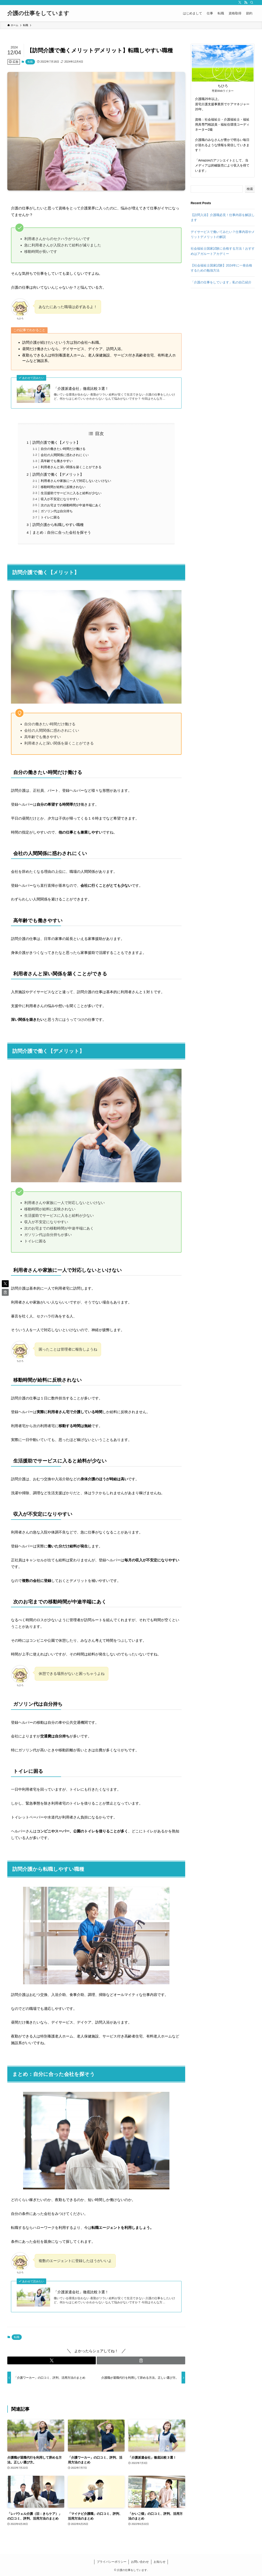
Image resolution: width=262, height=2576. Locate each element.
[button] (51, 2360)
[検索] (252, 2)
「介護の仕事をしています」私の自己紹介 (221, 282)
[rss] (246, 2)
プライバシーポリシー (111, 2561)
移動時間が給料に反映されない (63, 487)
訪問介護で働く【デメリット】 (58, 474)
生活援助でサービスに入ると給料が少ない (71, 493)
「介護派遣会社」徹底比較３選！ (81, 389)
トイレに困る (50, 517)
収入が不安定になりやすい (60, 499)
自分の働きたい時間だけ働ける (63, 449)
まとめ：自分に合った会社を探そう (61, 532)
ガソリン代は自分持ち (57, 511)
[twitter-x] (240, 2)
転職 (30, 61)
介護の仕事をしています (38, 13)
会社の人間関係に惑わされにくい (65, 455)
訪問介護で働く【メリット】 (56, 442)
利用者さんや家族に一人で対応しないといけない (76, 481)
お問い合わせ (140, 2561)
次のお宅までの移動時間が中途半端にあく (71, 505)
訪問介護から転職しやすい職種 (58, 525)
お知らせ (160, 2561)
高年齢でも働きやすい (57, 461)
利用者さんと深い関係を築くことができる (71, 467)
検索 (250, 189)
